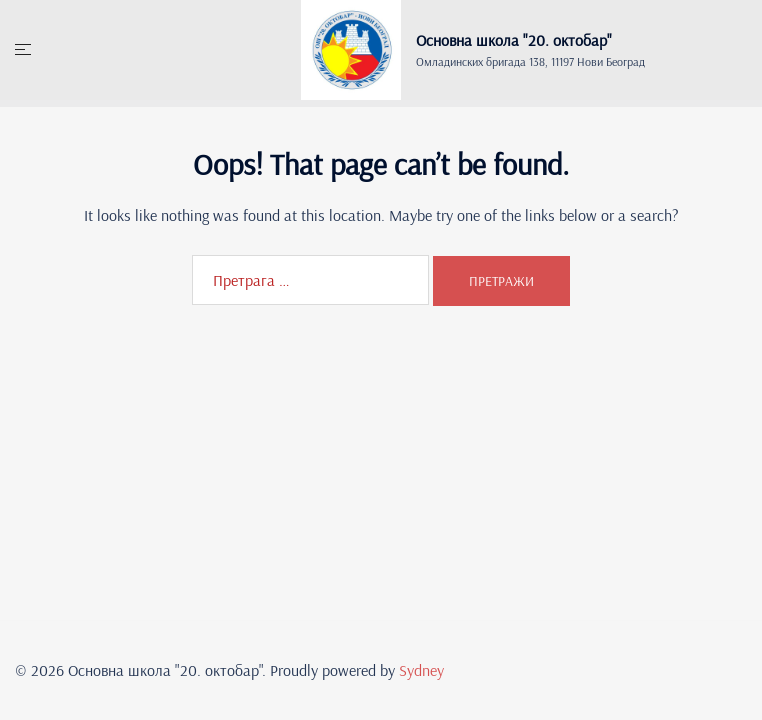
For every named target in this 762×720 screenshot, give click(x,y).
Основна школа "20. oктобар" (514, 40)
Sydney (421, 670)
